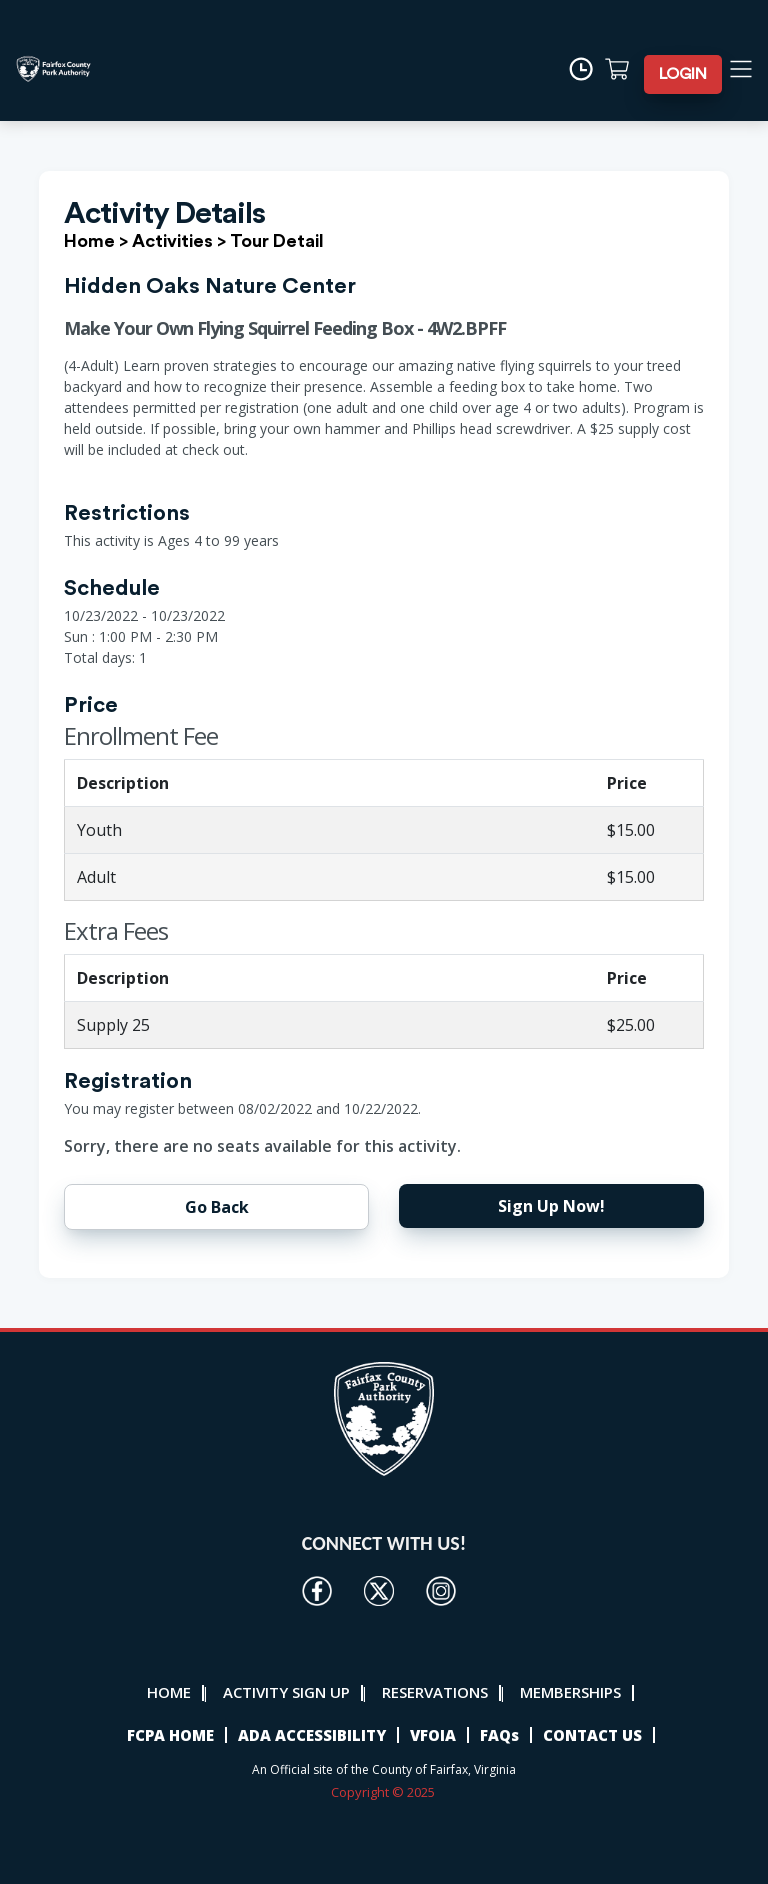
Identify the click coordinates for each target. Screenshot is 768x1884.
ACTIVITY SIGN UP (286, 1692)
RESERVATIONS (435, 1692)
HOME (169, 1692)
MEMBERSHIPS (570, 1692)
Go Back (217, 1207)
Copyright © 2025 (384, 1792)
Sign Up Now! (551, 1206)
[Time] (590, 69)
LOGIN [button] (689, 74)
